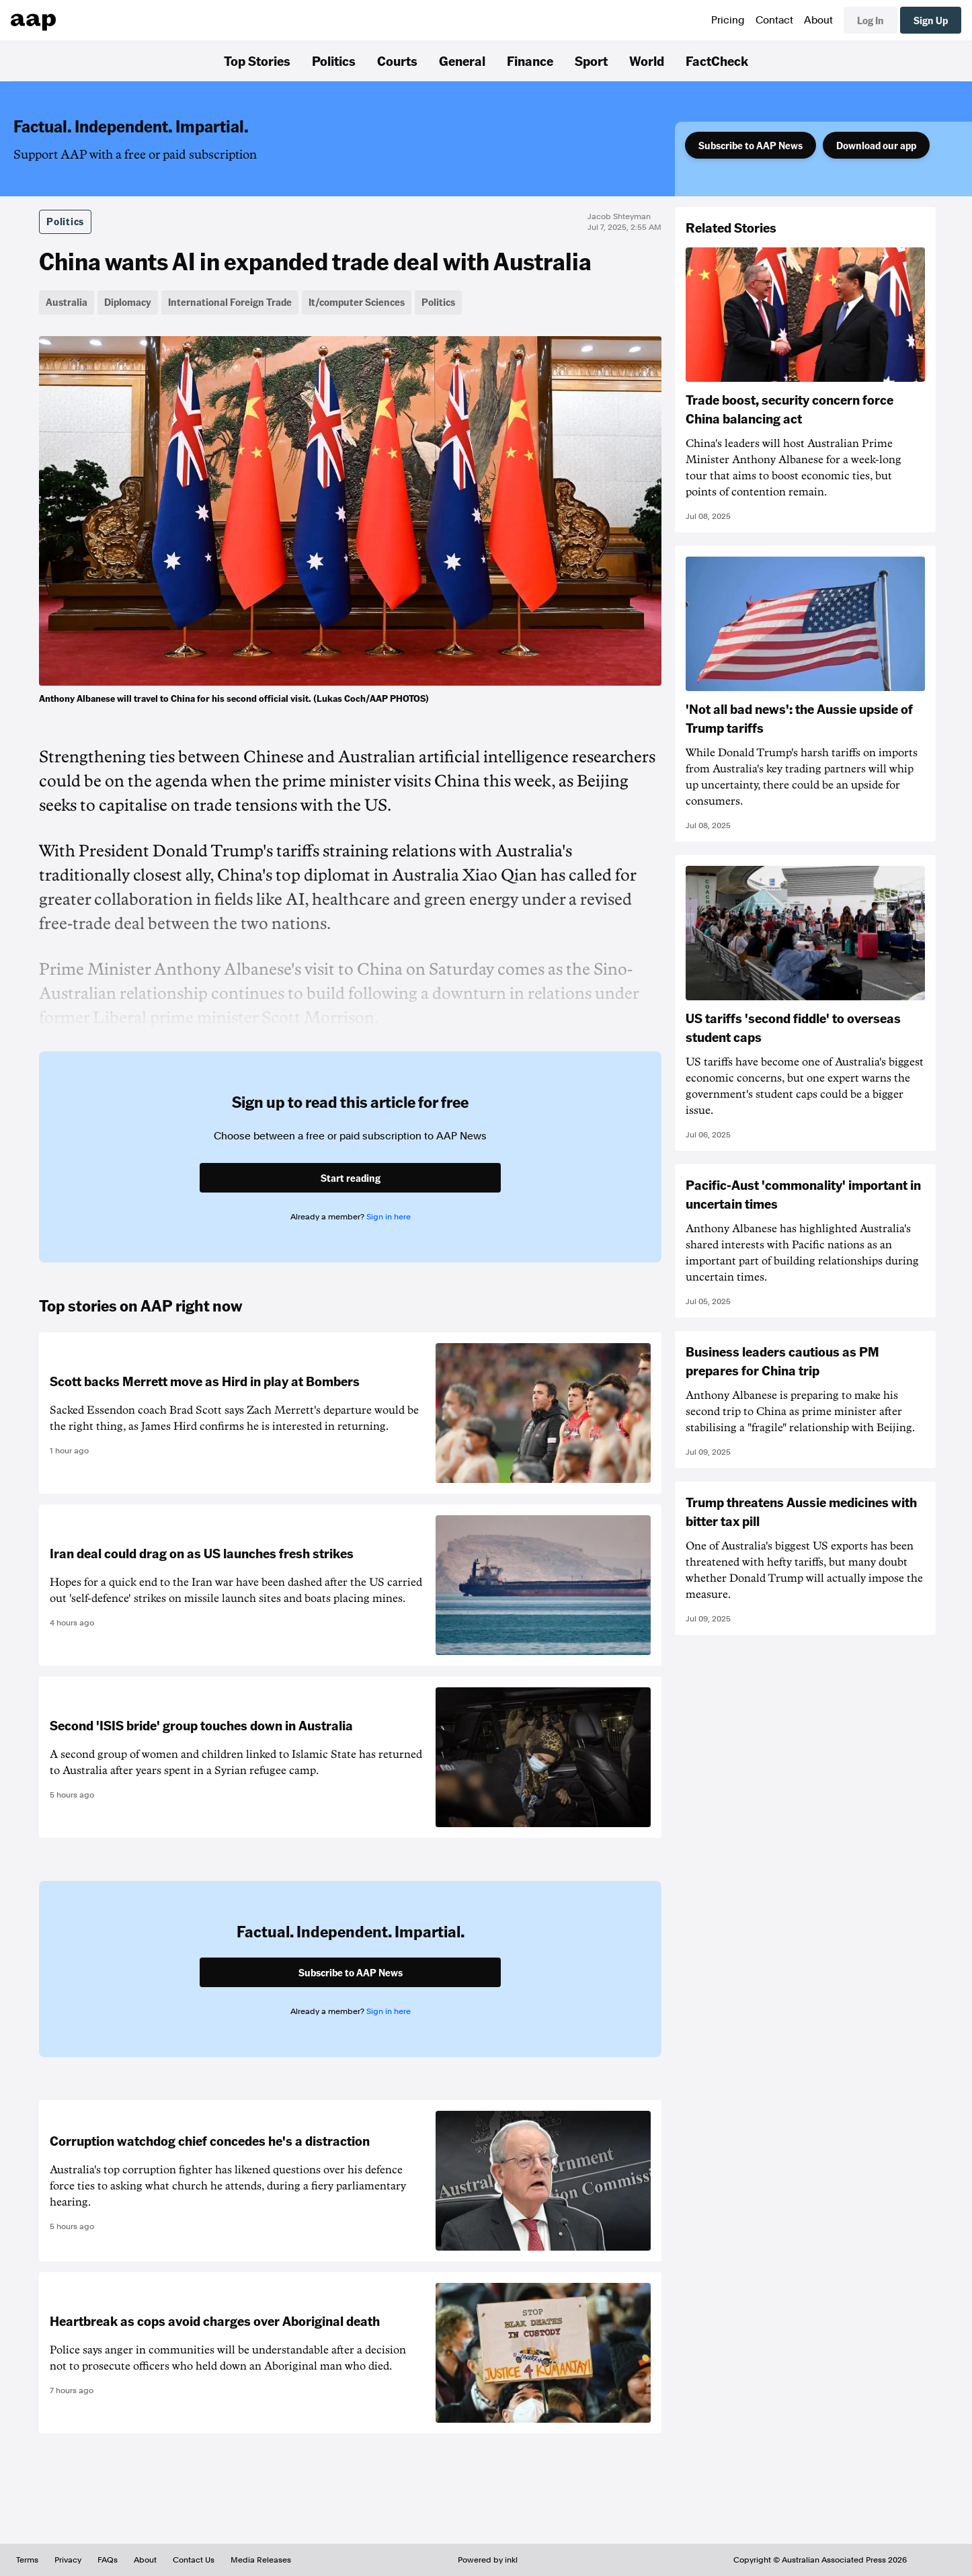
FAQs (107, 2560)
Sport (591, 60)
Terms (27, 2560)
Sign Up (931, 20)
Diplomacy (127, 302)
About (818, 20)
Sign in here (388, 1216)
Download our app (876, 145)
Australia (66, 302)
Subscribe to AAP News (750, 145)
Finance (530, 60)
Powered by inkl (488, 2560)
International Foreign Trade (230, 302)
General (462, 60)
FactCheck (717, 60)
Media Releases (261, 2560)
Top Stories (257, 60)
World (646, 60)
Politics (334, 60)
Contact (774, 20)
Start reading (350, 1177)
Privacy (67, 2560)
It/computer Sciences (357, 302)
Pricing (728, 20)
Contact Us (193, 2560)
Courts (397, 60)
